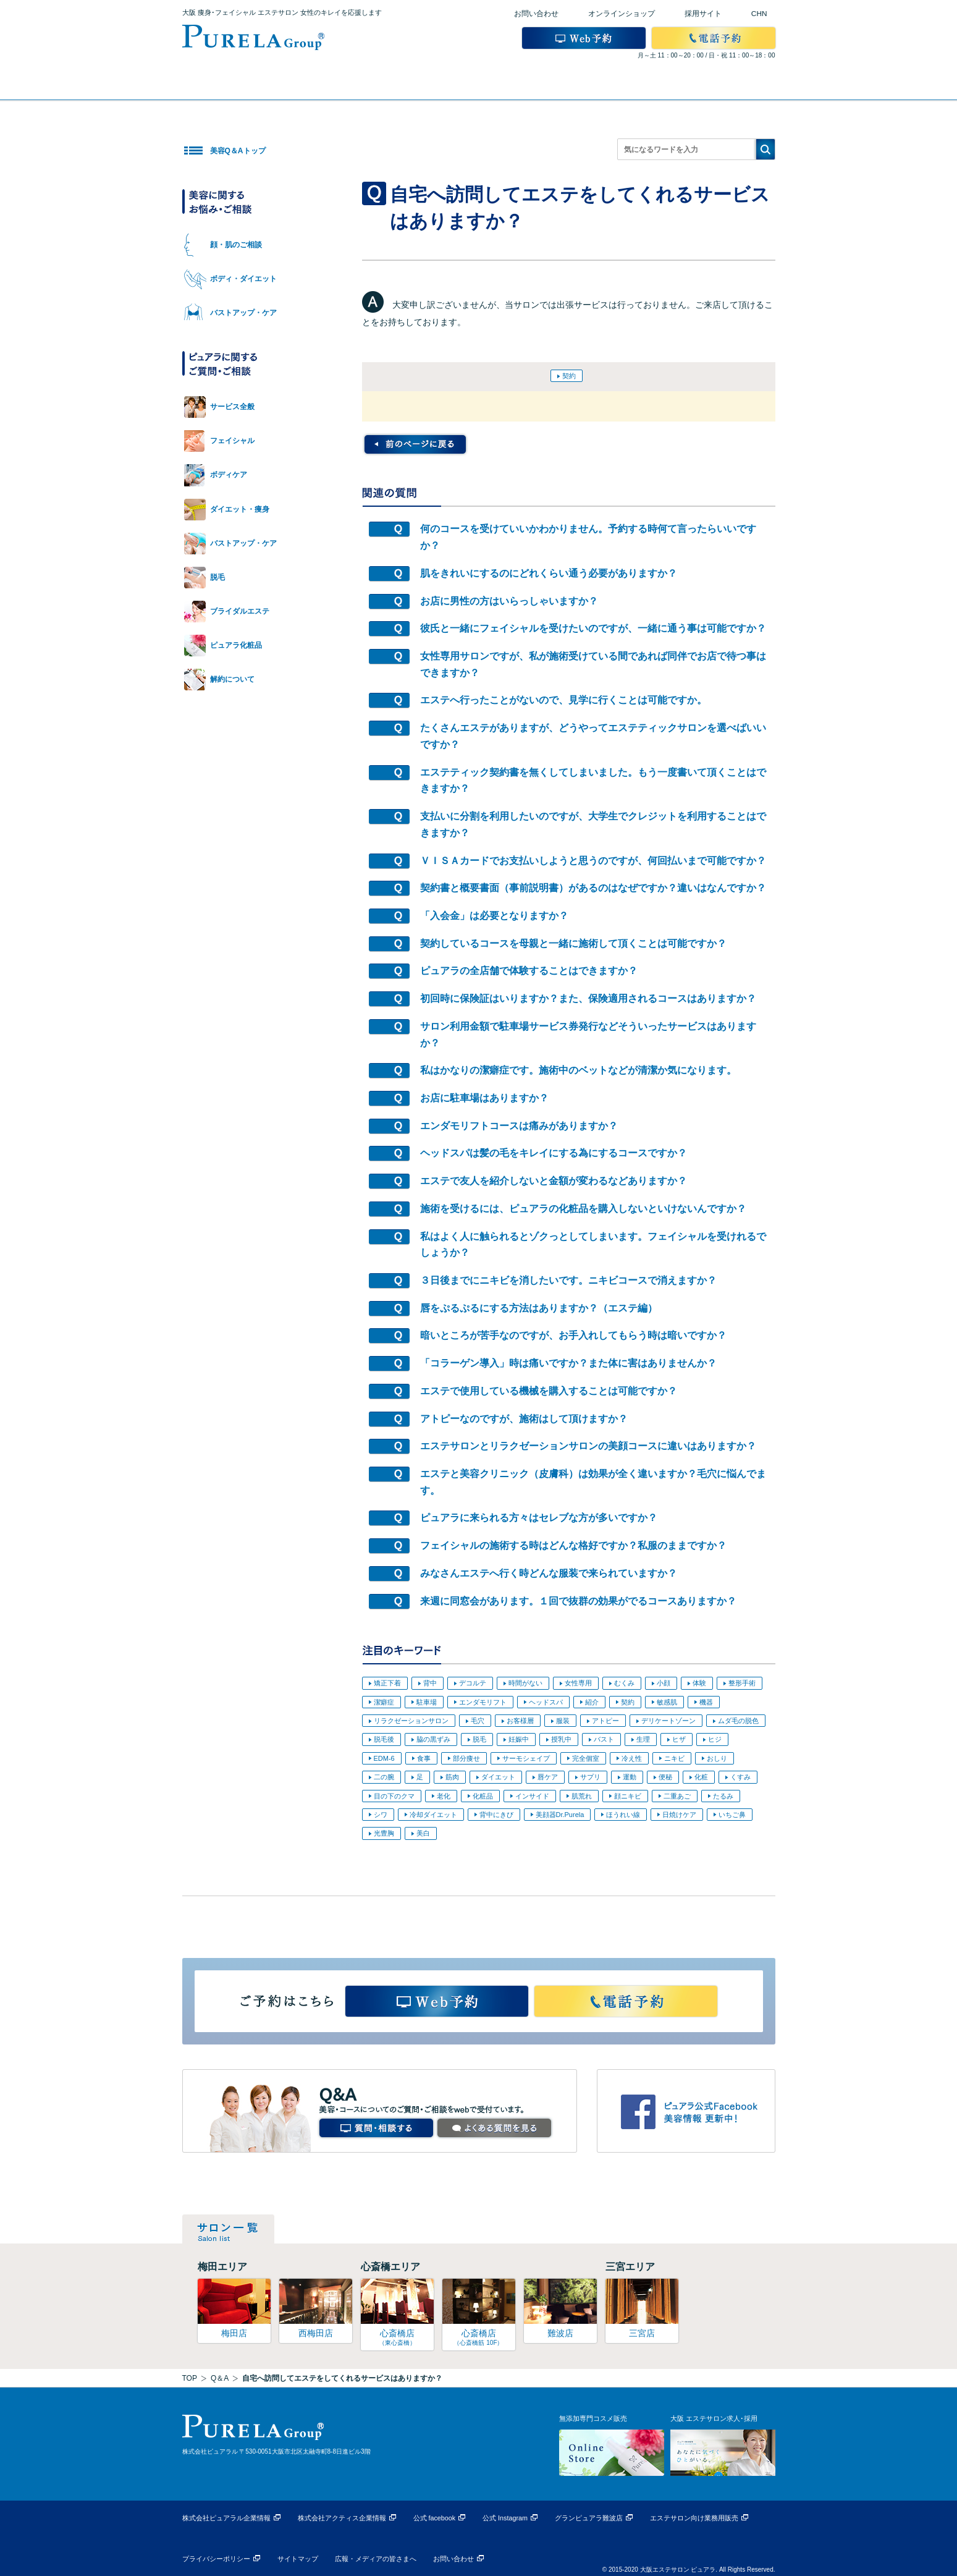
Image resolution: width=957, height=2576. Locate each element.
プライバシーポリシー (216, 2558)
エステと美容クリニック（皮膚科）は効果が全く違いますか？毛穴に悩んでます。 (593, 1482)
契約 (569, 375)
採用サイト (703, 13)
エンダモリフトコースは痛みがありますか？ (519, 1126)
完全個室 (585, 1758)
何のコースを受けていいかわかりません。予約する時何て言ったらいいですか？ (588, 537)
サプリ (590, 1777)
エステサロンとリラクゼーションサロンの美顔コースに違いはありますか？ (588, 1446)
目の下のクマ (394, 1796)
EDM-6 (384, 1758)
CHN (759, 13)
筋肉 (452, 1777)
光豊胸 (384, 1833)
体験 (699, 1683)
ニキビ (674, 1758)
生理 (643, 1739)
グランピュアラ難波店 (589, 2518)
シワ (380, 1814)
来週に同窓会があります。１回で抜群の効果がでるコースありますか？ (578, 1601)
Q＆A (220, 2378)
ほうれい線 (623, 1814)
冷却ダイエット (433, 1814)
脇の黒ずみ (433, 1739)
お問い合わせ (536, 13)
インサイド (532, 1796)
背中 (430, 1683)
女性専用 (578, 1683)
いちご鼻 (732, 1814)
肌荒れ (581, 1796)
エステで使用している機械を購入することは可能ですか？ (548, 1391)
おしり (717, 1758)
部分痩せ (466, 1758)
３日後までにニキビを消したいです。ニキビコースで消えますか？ (568, 1280)
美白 (423, 1833)
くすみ (740, 1777)
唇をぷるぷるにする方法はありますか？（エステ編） (538, 1308)
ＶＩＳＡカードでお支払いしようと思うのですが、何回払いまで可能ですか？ (593, 860)
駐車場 (426, 1702)
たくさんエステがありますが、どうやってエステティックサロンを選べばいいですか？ (593, 736)
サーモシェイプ (526, 1758)
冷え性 (632, 1758)
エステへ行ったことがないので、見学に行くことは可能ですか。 (563, 700)
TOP (189, 2378)
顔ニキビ (627, 1796)
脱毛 (479, 1739)
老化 (443, 1796)
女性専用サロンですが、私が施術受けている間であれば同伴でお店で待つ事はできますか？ (593, 664)
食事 (424, 1758)
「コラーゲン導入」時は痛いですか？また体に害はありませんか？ (568, 1363)
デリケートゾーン (668, 1720)
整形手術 (742, 1683)
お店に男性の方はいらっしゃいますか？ (509, 601)
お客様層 (520, 1720)
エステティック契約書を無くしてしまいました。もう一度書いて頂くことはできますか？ (593, 780)
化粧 (701, 1777)
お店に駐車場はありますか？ (484, 1098)
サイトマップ (297, 2558)
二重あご (677, 1796)
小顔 (663, 1683)
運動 (629, 1777)
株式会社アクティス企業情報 (342, 2518)
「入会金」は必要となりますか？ (494, 915)
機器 (706, 1702)
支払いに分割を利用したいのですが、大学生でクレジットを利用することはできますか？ (593, 824)
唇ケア (548, 1777)
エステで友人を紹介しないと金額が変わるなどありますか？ (553, 1181)
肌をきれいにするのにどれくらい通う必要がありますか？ (548, 573)
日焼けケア (679, 1814)
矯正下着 (387, 1683)
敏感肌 (667, 1702)
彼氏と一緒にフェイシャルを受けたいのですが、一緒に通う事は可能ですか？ (593, 628)
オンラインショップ (621, 13)
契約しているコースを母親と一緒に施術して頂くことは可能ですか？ (573, 943)
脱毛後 (384, 1739)
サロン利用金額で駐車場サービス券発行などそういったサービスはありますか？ (588, 1034)
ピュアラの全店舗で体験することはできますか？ (529, 970)
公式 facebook (434, 2518)
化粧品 (483, 1796)
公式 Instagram (505, 2518)
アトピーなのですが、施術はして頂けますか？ (524, 1418)
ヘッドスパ (546, 1702)
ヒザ (679, 1739)
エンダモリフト (483, 1702)
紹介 (592, 1702)
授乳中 (561, 1739)
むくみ (624, 1683)
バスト (604, 1739)
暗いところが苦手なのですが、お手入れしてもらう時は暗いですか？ (573, 1335)
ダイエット (498, 1777)
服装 (563, 1720)
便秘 (665, 1777)
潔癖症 (384, 1702)
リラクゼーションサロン (411, 1720)
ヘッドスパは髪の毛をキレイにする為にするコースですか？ (553, 1153)
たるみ (723, 1796)
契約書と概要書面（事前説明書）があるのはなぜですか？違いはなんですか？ (593, 888)
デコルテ (472, 1683)
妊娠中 (518, 1739)
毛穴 (477, 1720)
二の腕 (384, 1777)
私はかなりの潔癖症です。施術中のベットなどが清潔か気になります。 (578, 1070)
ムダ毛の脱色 (738, 1720)
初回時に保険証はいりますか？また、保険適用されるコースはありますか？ (588, 998)
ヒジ (715, 1739)
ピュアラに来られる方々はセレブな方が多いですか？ (538, 1517)
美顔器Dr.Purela (560, 1814)
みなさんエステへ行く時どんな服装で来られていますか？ (548, 1573)
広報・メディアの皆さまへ (375, 2558)
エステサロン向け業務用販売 (694, 2518)
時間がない (525, 1683)
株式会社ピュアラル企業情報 (226, 2518)
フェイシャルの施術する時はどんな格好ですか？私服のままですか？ (573, 1545)
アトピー (605, 1720)
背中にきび (496, 1814)
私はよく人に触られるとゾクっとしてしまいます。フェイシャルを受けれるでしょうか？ (593, 1244)
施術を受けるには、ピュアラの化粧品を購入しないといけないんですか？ (583, 1208)
